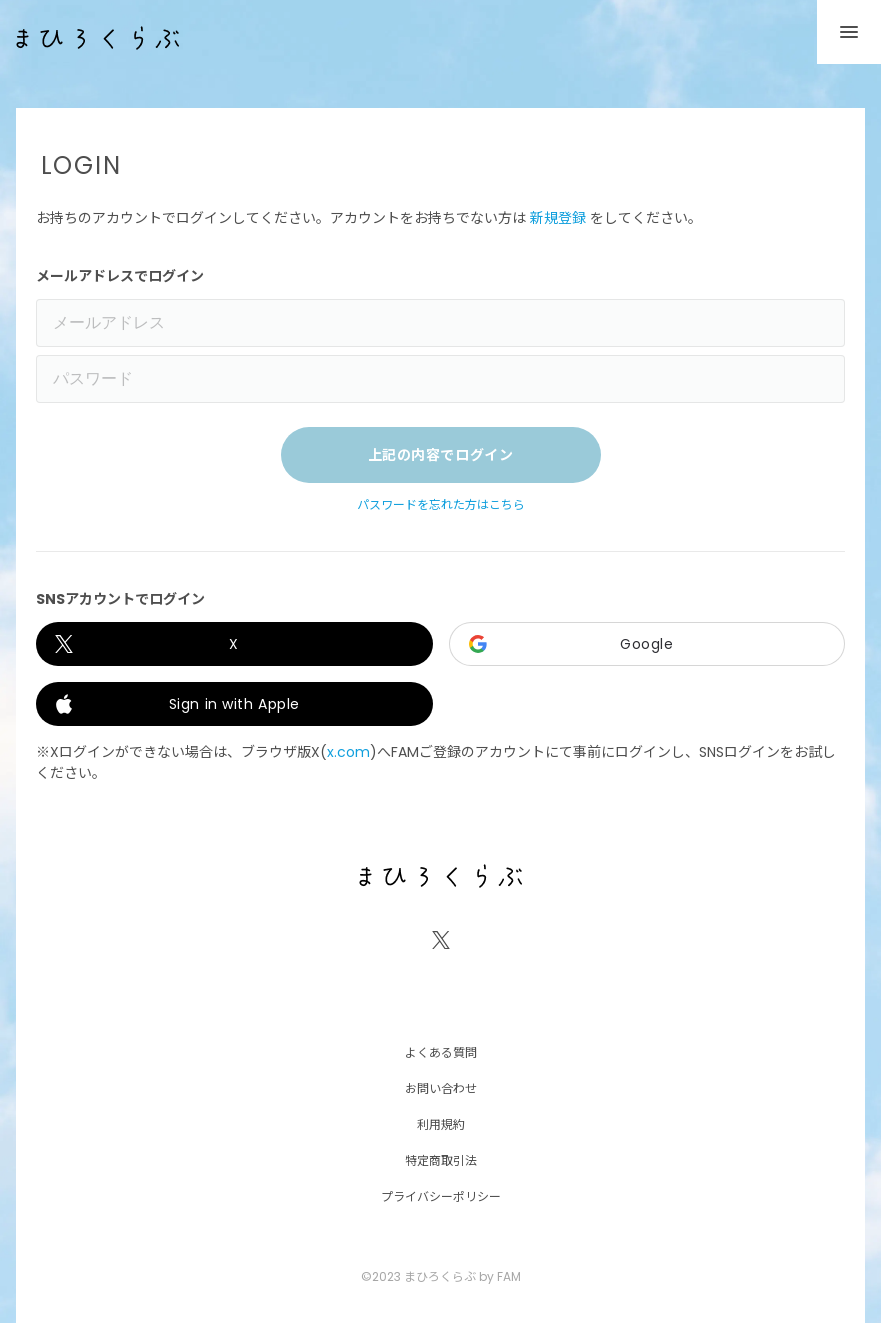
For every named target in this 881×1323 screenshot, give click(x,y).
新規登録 (558, 218)
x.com (348, 752)
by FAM (500, 1276)
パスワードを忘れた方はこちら (441, 505)
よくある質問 (441, 1051)
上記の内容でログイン (441, 455)
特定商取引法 (441, 1159)
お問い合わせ (441, 1087)
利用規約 (441, 1123)
